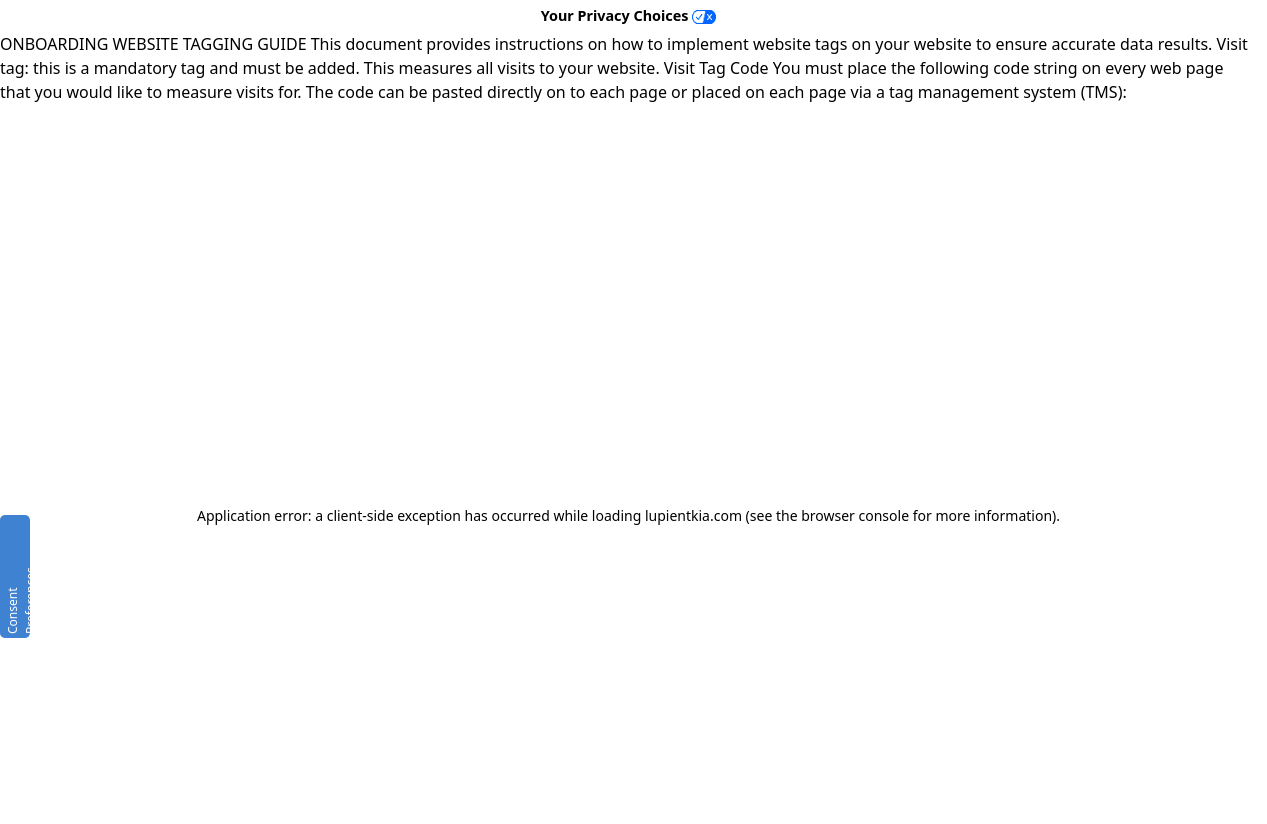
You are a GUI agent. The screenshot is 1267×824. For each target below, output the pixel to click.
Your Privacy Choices (629, 15)
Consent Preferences (17, 600)
